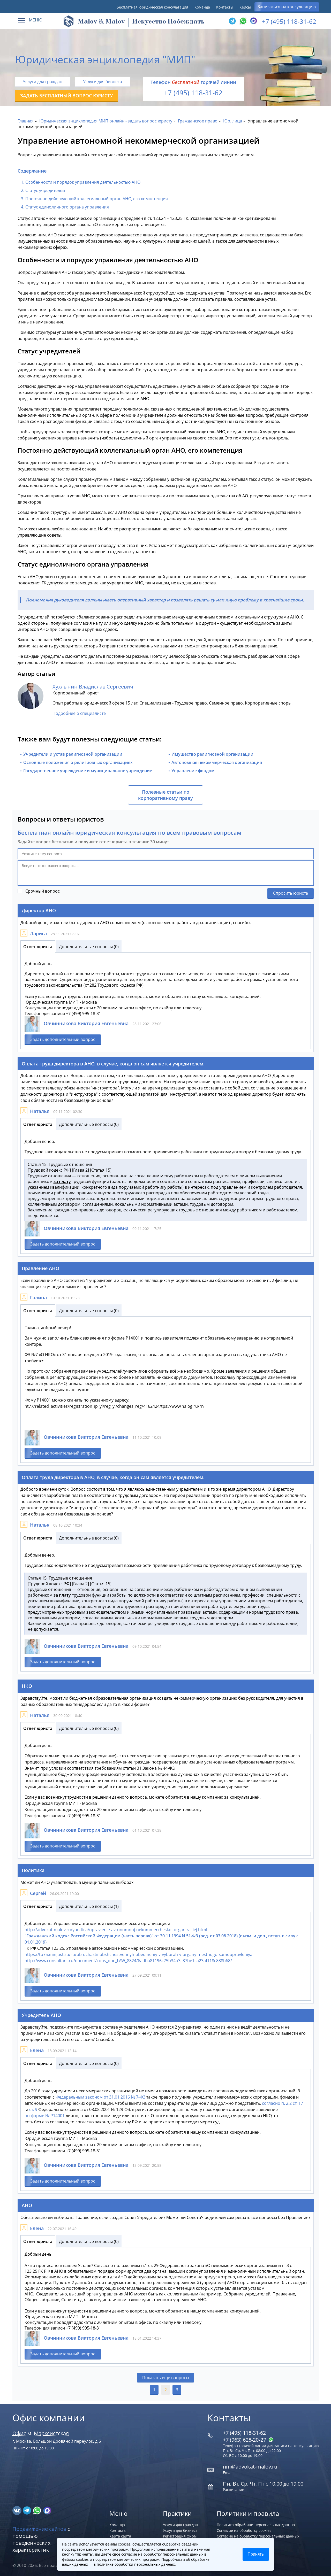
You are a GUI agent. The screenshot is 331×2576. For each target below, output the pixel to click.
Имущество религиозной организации (212, 754)
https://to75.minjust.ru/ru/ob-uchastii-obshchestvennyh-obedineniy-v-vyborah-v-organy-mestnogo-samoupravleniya (138, 1954)
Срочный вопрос (42, 891)
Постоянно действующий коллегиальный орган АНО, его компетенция (96, 199)
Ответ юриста (37, 946)
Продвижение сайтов (39, 2528)
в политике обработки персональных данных (134, 2564)
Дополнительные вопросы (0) (89, 946)
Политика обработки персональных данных (256, 2524)
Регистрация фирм (180, 2536)
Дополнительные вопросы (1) (89, 1906)
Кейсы (245, 7)
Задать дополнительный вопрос (62, 1039)
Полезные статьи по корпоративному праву (165, 795)
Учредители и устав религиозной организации (72, 754)
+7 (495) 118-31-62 (289, 21)
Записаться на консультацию (287, 7)
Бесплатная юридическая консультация (152, 7)
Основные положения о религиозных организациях (78, 762)
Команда (202, 7)
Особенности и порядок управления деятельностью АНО (82, 182)
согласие (129, 2554)
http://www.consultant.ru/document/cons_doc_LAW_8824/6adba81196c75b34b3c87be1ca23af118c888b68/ (128, 1960)
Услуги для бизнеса (102, 81)
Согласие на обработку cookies (244, 2530)
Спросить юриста (290, 893)
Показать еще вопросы (165, 2377)
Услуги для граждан (42, 81)
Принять (256, 2554)
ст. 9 (33, 2109)
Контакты (224, 7)
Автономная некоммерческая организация (216, 762)
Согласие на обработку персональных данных (258, 2536)
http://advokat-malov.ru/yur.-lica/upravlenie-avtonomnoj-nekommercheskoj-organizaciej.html (116, 1929)
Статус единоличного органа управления (67, 207)
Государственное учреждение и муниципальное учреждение (87, 770)
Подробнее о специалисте (79, 713)
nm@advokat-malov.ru (250, 2466)
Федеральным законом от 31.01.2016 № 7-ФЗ (100, 2097)
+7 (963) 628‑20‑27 (248, 2439)
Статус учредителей (45, 190)
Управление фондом (193, 770)
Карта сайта (120, 2536)
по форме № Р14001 (45, 2115)
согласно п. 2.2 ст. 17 (282, 2103)
